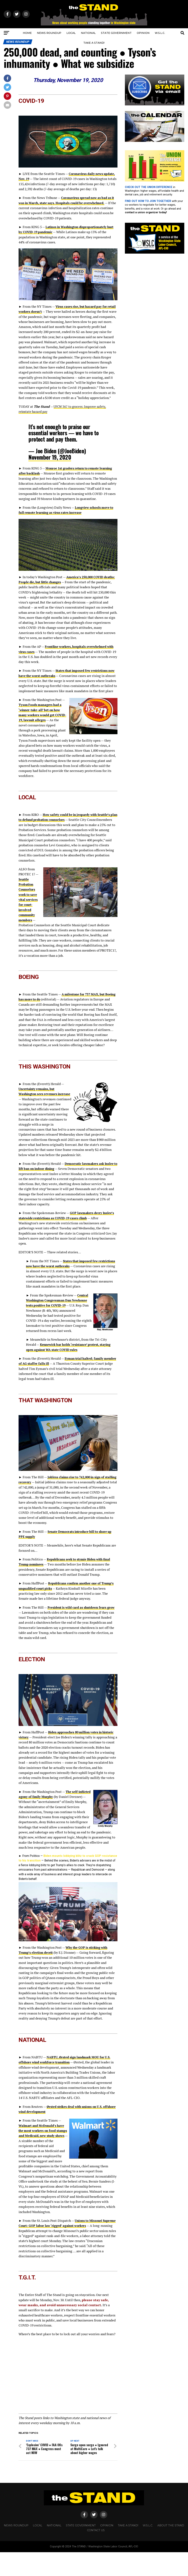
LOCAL (71, 33)
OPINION (143, 33)
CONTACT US (96, 2554)
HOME (27, 33)
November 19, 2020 (49, 462)
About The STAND (170, 2549)
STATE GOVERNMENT (116, 33)
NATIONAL (88, 33)
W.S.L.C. (160, 33)
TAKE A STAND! (93, 42)
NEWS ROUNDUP (49, 33)
